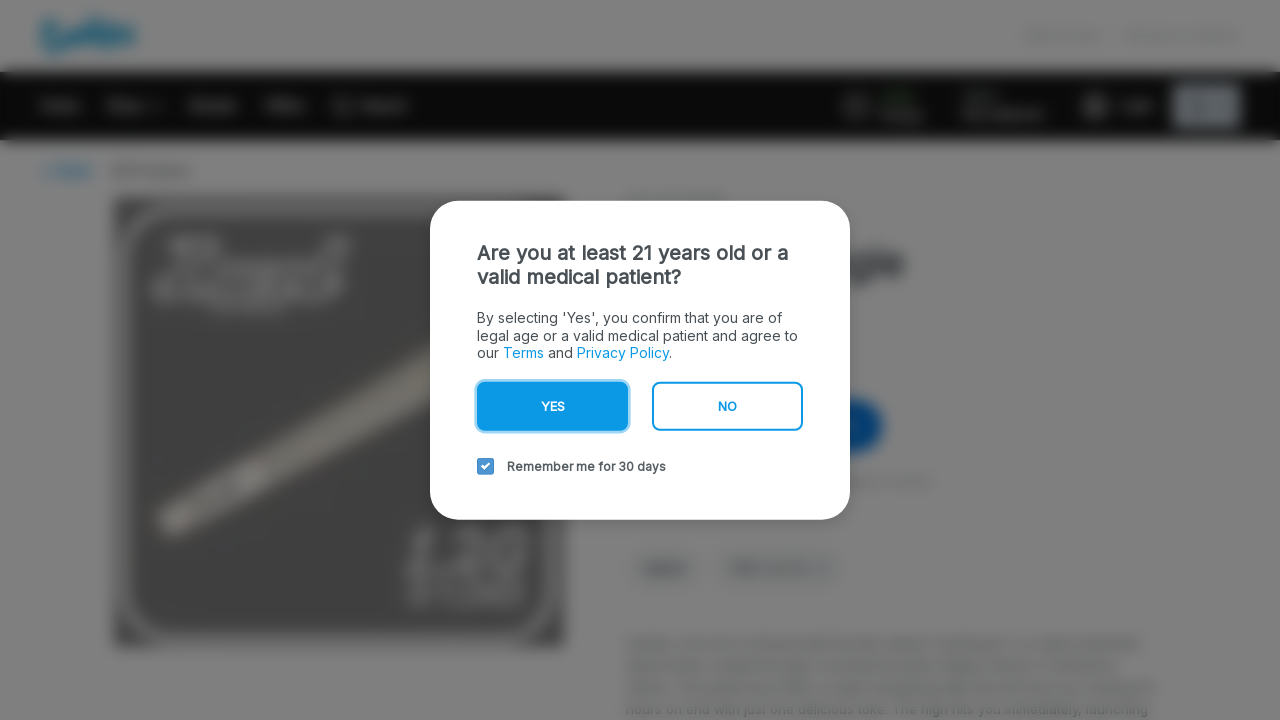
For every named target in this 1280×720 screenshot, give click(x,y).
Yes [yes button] (552, 405)
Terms (520, 351)
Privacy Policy (612, 351)
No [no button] (727, 405)
